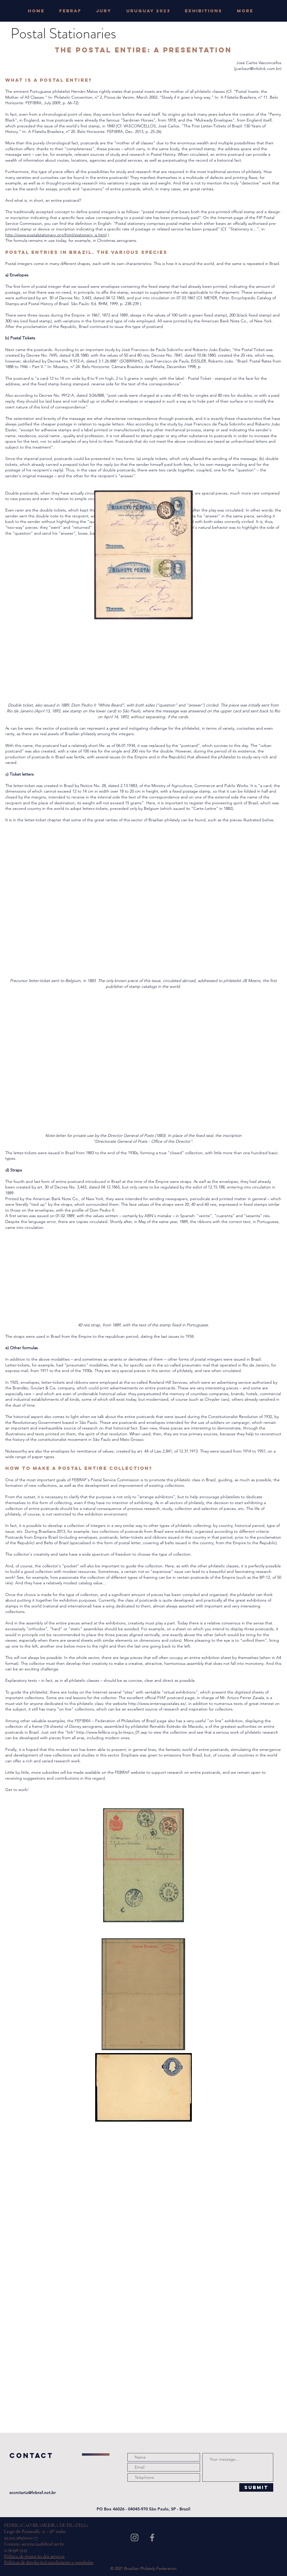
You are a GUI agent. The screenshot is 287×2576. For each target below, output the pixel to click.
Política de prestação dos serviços (34, 2556)
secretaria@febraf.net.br (32, 2492)
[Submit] (256, 2487)
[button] (107, 11)
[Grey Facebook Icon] (152, 2537)
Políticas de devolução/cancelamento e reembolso (48, 2562)
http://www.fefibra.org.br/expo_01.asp (111, 1732)
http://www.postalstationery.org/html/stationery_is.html (56, 234)
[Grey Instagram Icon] (134, 2537)
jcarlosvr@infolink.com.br (257, 68)
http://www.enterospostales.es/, (157, 1703)
